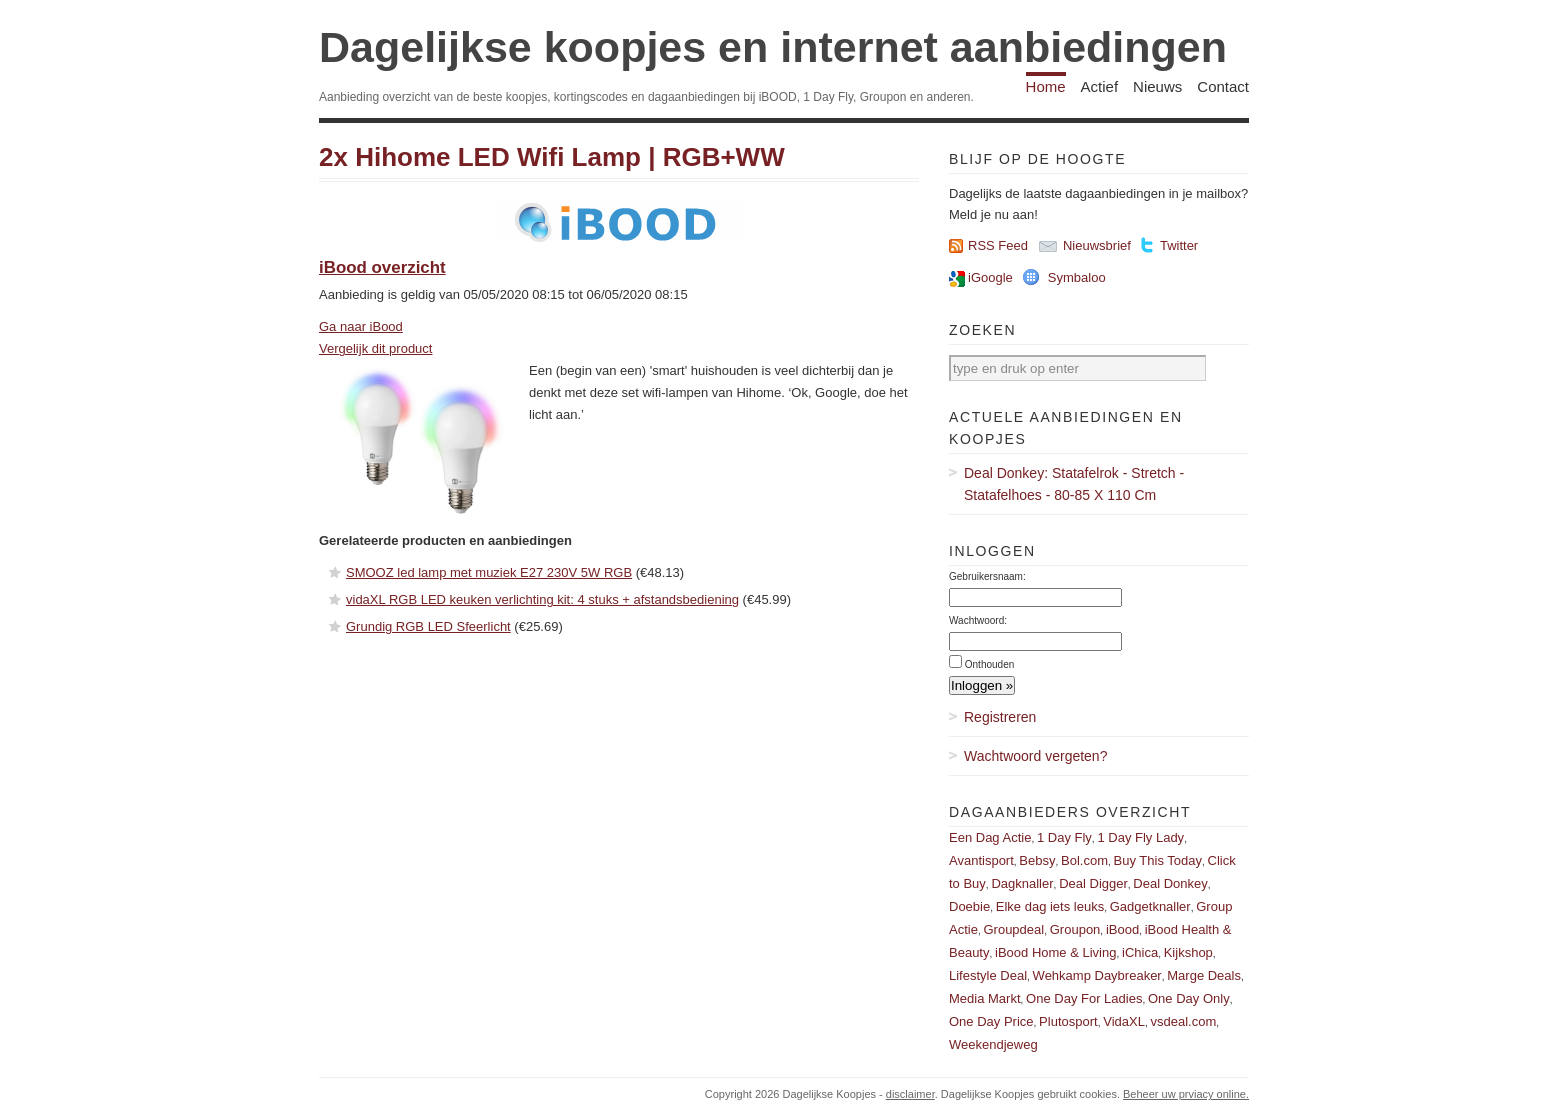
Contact (1223, 86)
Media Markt (985, 998)
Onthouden (990, 664)
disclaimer (910, 1094)
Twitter (1179, 245)
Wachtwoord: (978, 620)
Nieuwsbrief (1097, 245)
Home (1046, 86)
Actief (1100, 86)
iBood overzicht (382, 267)
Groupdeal (1013, 929)
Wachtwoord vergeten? (1035, 756)
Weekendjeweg (993, 1044)
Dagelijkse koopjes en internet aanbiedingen (773, 47)
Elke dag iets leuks (1050, 906)
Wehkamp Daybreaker (1097, 975)
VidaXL (1124, 1021)
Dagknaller (1022, 883)
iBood (1122, 929)
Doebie (969, 906)
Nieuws (1157, 86)
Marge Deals (1204, 975)
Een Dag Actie (990, 837)
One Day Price (991, 1021)
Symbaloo (1077, 277)
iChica (1140, 952)
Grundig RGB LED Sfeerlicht (428, 626)
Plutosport (1068, 1021)
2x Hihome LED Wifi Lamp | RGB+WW (552, 157)
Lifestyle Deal (988, 975)
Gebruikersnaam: (987, 576)
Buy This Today (1158, 860)
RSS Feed (998, 245)
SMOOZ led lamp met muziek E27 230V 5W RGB (489, 572)
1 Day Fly (1064, 837)
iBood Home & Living (1055, 952)
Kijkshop (1188, 952)
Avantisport (981, 860)
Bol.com (1084, 860)
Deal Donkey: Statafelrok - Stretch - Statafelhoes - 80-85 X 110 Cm (1074, 484)
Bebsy (1037, 860)
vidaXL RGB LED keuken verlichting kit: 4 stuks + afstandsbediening (542, 599)
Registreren (1000, 717)
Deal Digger (1093, 883)
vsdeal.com (1183, 1021)
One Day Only (1189, 998)
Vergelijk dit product (375, 348)
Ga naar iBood (361, 326)
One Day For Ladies (1084, 998)
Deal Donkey (1170, 883)
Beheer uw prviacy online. (1186, 1094)
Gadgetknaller (1150, 906)
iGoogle (990, 277)
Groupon (1075, 929)
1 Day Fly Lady (1140, 837)
